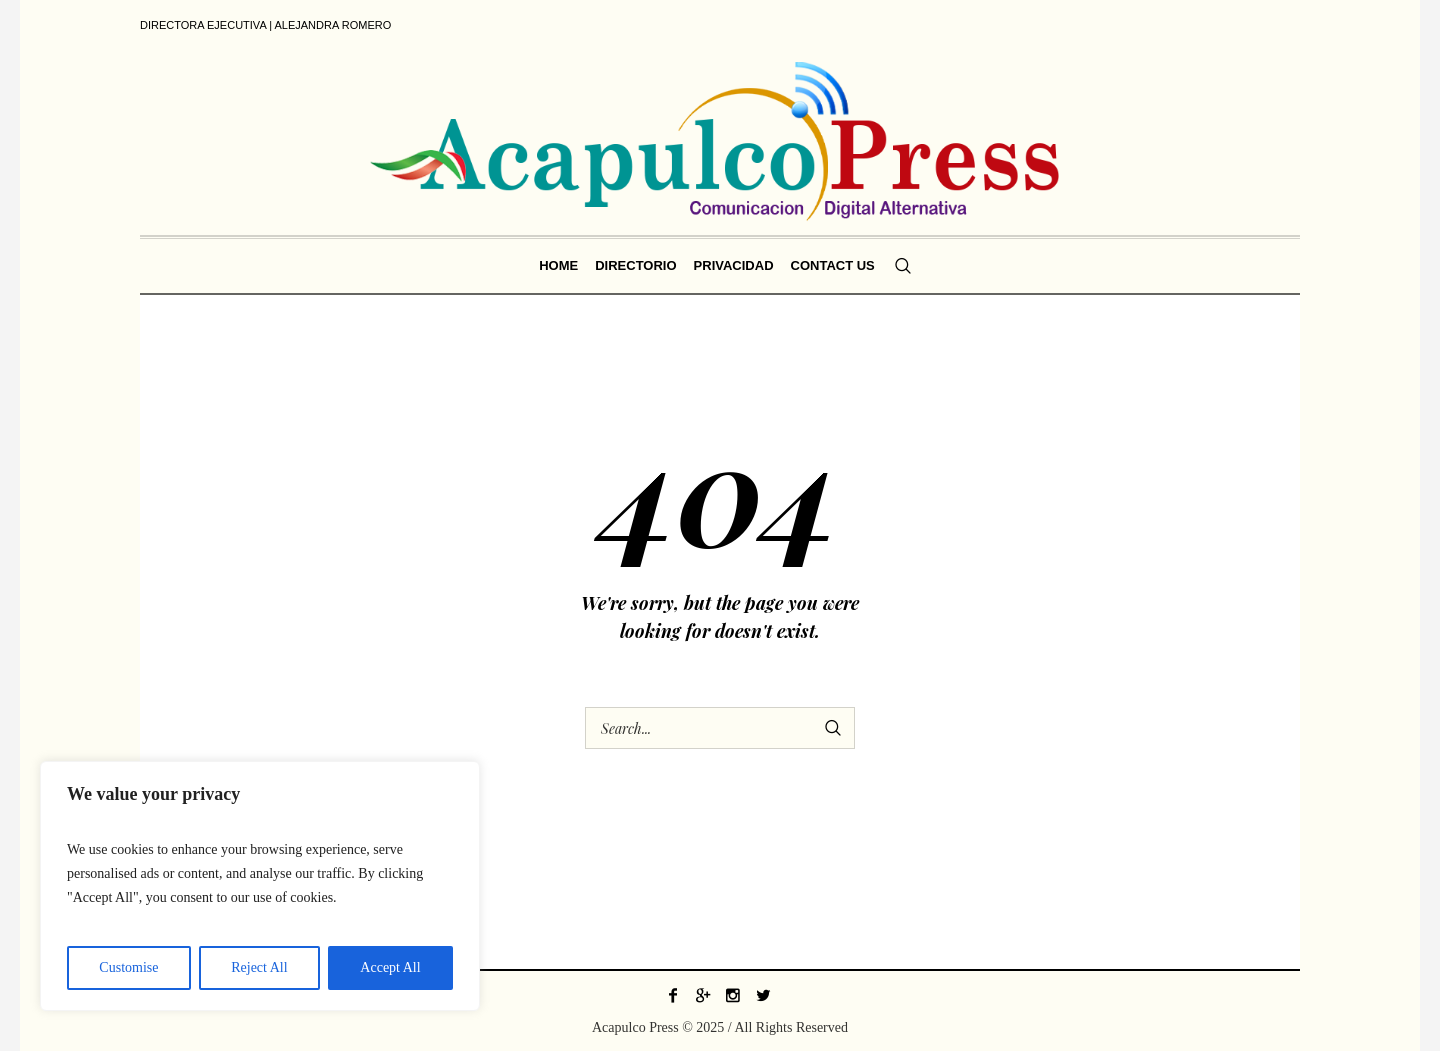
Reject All (259, 967)
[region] (260, 886)
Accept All (390, 967)
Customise (128, 967)
